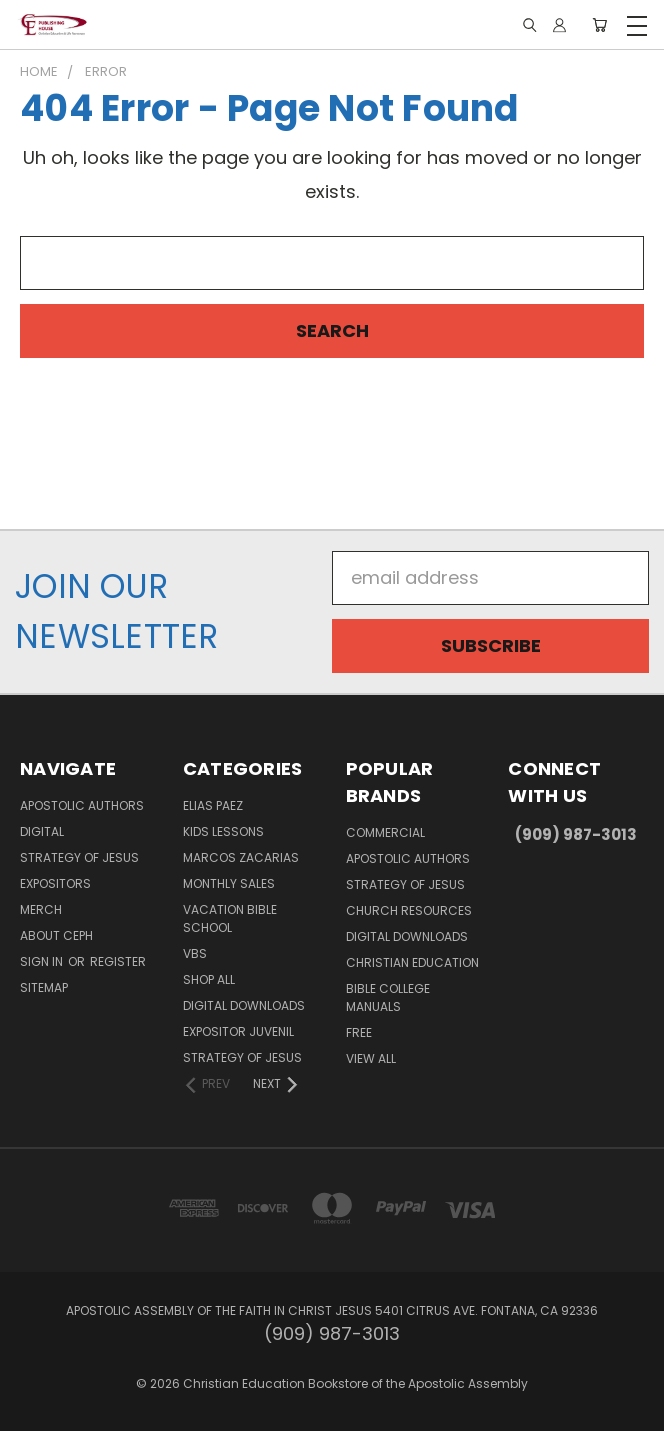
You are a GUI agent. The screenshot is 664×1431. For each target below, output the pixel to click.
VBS (195, 953)
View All (371, 1058)
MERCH (41, 909)
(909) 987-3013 (576, 834)
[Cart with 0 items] (599, 25)
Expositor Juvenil (238, 1031)
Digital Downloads (244, 1005)
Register (118, 961)
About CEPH (56, 935)
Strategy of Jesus (79, 857)
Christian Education (412, 962)
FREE (359, 1032)
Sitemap (44, 987)
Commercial (385, 832)
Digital (42, 831)
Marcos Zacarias (241, 857)
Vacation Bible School (230, 918)
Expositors (55, 883)
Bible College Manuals (388, 997)
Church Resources (409, 910)
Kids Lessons (223, 831)
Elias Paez (213, 805)
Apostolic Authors (82, 805)
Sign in (43, 961)
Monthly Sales (229, 883)
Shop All (209, 979)
